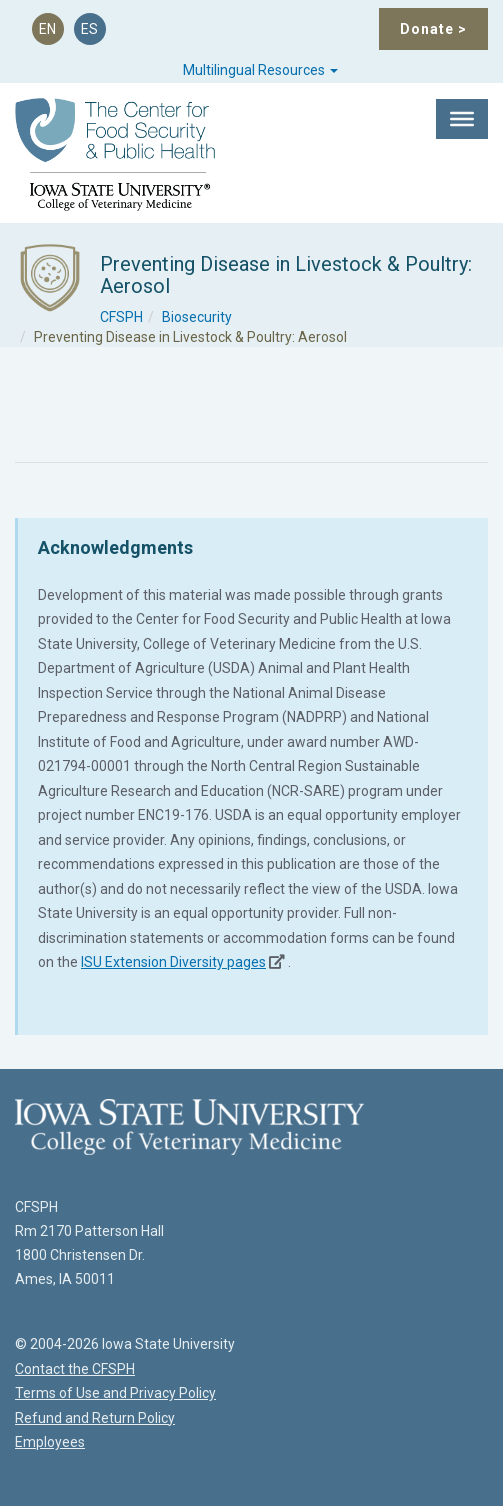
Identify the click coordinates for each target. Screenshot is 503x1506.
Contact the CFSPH (75, 1369)
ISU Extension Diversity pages (173, 962)
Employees (50, 1442)
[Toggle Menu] (462, 119)
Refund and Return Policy (95, 1418)
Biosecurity (197, 317)
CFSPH (121, 317)
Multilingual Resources (260, 70)
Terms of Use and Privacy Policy (115, 1393)
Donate (433, 29)
